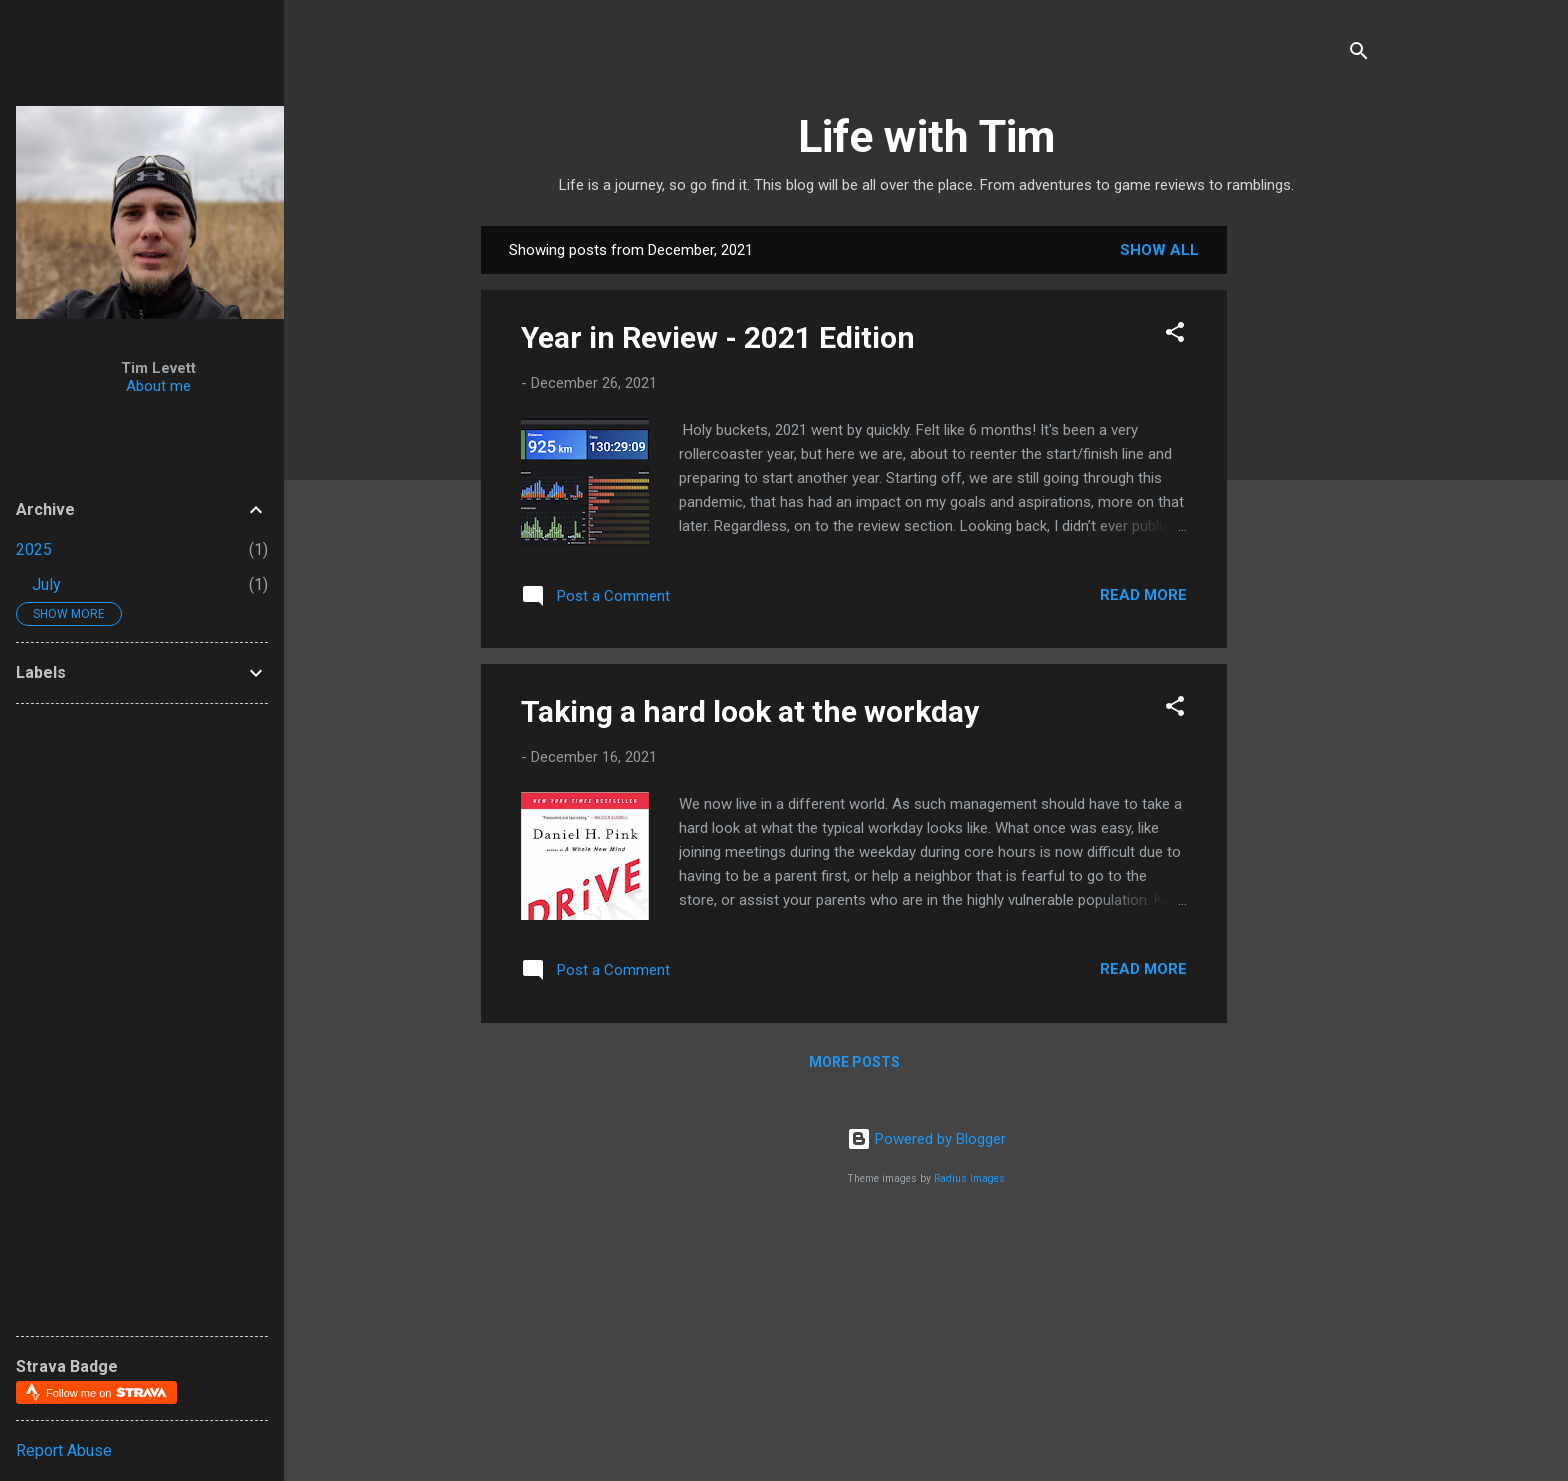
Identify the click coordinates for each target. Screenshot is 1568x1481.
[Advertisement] (1405, 351)
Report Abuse (64, 1450)
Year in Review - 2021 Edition (718, 337)
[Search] (1359, 54)
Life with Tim (926, 136)
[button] (1175, 335)
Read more (1143, 595)
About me (158, 386)
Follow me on (106, 1392)
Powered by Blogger (926, 1139)
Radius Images (969, 1178)
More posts (854, 1062)
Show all (1159, 250)
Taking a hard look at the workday (750, 711)
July (46, 584)
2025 (34, 549)
